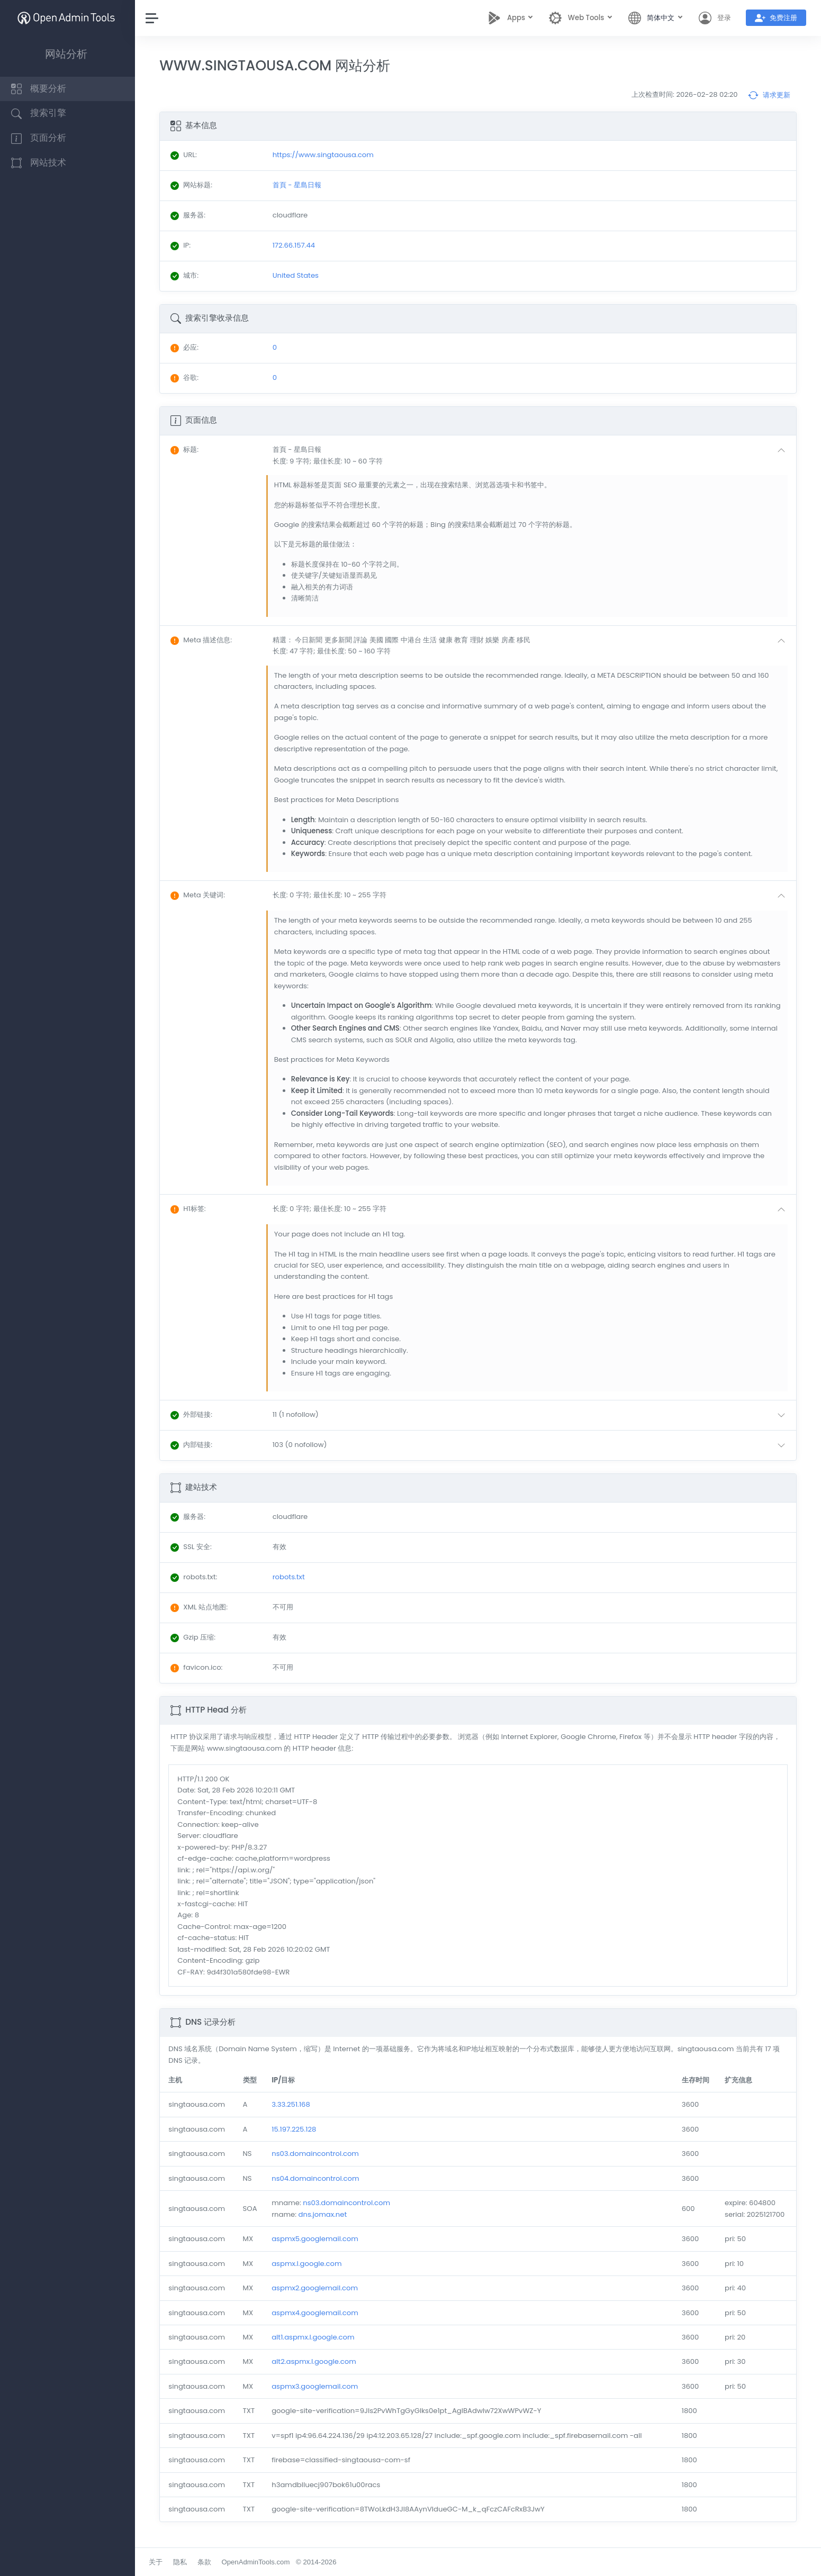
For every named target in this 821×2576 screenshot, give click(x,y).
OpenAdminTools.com (258, 2562)
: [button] (187, 449)
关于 (158, 2562)
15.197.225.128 (296, 2129)
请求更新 (769, 95)
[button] (532, 455)
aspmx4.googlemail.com (317, 2313)
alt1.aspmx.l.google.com (315, 2337)
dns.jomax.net (324, 2214)
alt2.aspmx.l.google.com (316, 2361)
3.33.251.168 (293, 2104)
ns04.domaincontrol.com (317, 2178)
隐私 (183, 2562)
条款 (206, 2562)
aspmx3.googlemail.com (317, 2386)
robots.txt (291, 1577)
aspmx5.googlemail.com (317, 2239)
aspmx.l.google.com (309, 2264)
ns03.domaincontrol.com (317, 2154)
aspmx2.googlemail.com (317, 2288)
